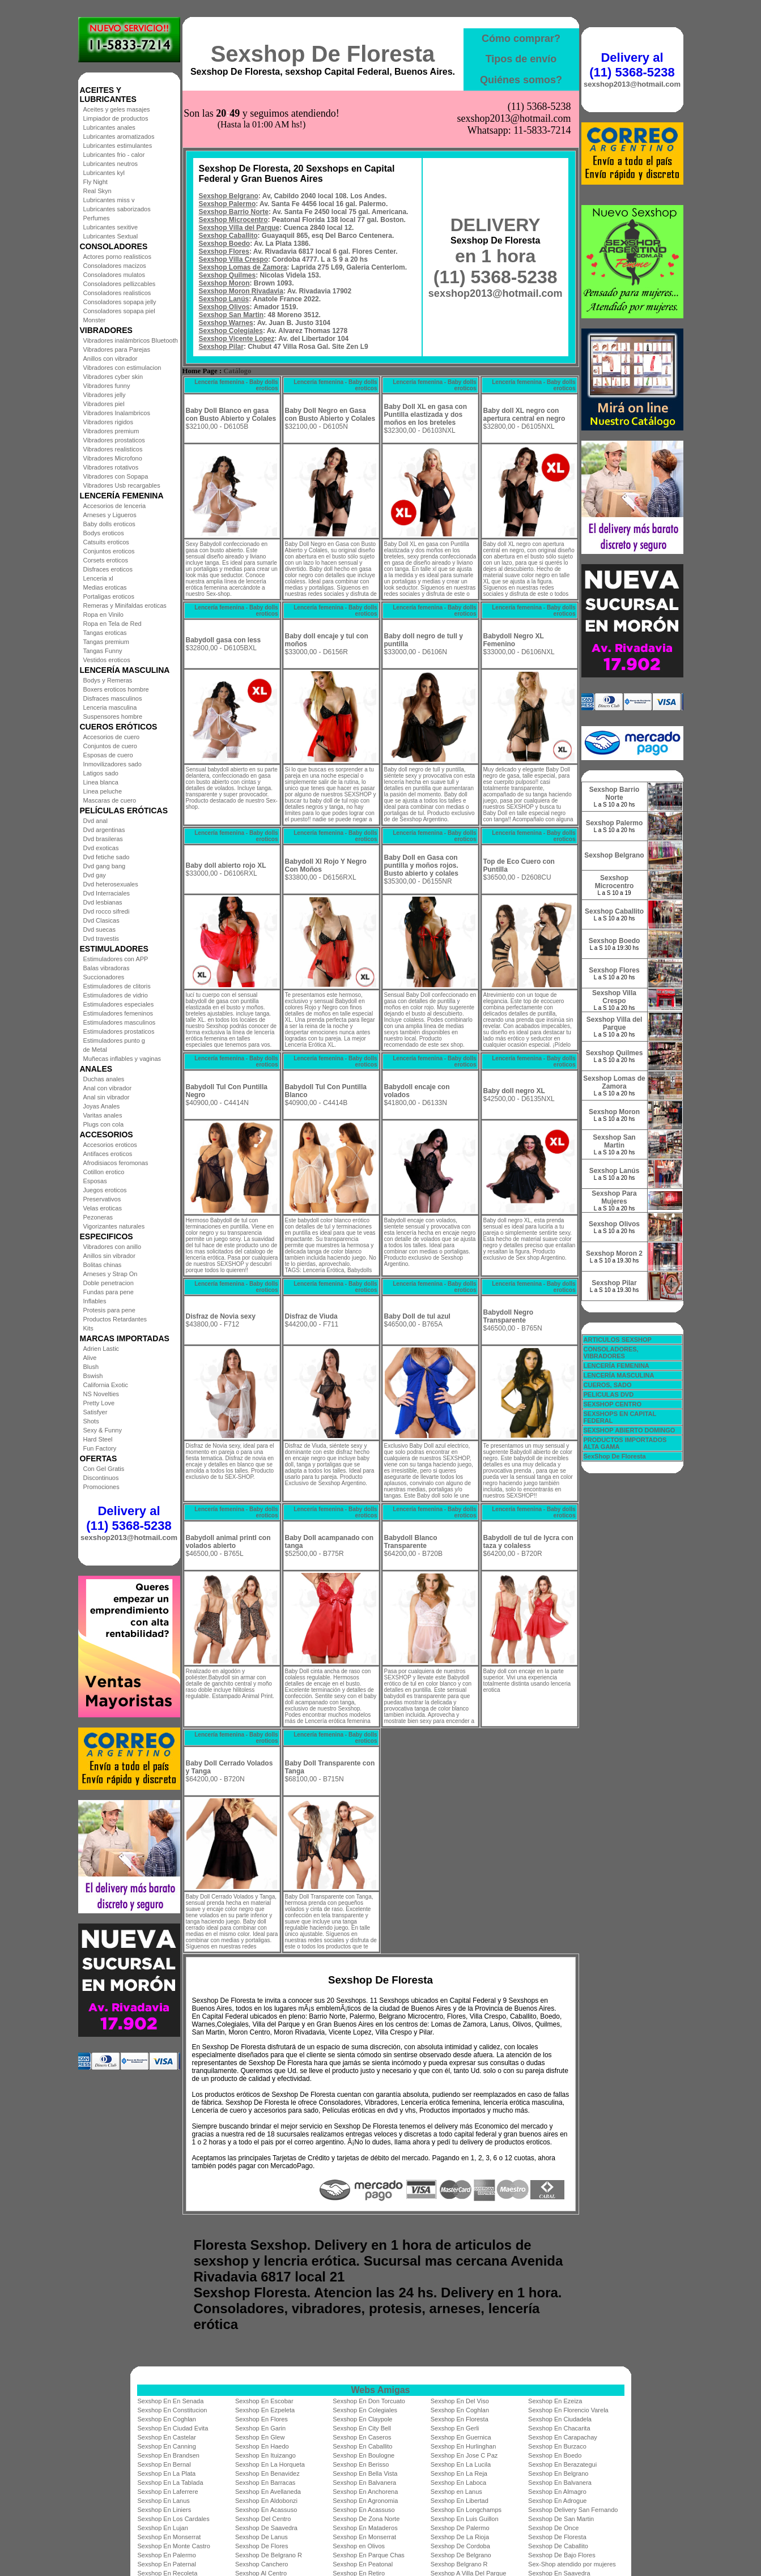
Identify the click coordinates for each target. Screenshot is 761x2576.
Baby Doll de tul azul (417, 1316)
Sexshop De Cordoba (460, 2546)
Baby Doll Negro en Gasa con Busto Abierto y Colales (330, 415)
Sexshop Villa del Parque (239, 228)
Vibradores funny (106, 385)
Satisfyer (95, 1412)
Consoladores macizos (114, 265)
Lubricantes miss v (109, 200)
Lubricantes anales (109, 127)
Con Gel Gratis (104, 1468)
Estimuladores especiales (118, 1004)
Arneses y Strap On (110, 1273)
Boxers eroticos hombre (116, 689)
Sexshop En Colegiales (365, 2410)
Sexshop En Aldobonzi (266, 2500)
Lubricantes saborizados (117, 209)
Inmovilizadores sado (112, 764)
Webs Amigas (380, 2390)
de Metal (95, 1049)
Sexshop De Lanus (261, 2537)
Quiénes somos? (521, 80)
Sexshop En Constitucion (172, 2410)
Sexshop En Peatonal (363, 2564)
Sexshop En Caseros (362, 2437)
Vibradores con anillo (112, 1246)
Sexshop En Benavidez (267, 2473)
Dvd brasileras (103, 838)
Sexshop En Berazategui (562, 2464)
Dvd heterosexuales (110, 884)
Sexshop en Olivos (359, 2546)
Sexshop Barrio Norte (234, 212)
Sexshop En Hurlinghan (463, 2446)
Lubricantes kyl (104, 172)
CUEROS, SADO (608, 1384)
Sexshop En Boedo (554, 2455)
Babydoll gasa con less (223, 640)
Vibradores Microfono (112, 458)
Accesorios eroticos (110, 1144)
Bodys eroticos (103, 533)
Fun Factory (100, 1448)
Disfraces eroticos (108, 569)
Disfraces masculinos (112, 698)
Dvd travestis (101, 938)
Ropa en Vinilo (103, 614)
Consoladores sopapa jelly (119, 301)
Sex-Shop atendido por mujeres (572, 2564)
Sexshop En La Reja (459, 2473)
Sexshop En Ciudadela (560, 2419)
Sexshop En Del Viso (460, 2401)
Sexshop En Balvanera (364, 2482)
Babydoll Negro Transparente (508, 1316)
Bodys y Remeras (108, 680)
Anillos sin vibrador (109, 1255)
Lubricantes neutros (110, 163)
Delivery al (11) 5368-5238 (128, 1518)
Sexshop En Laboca (458, 2482)
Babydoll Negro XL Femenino (513, 640)
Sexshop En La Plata (167, 2473)
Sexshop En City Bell (362, 2428)
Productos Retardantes (115, 1319)
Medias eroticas (105, 587)
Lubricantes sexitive (110, 227)
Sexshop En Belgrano (558, 2473)
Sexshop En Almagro (557, 2491)
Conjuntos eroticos (109, 551)
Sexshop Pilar (221, 347)
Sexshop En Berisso (361, 2464)
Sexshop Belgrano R (459, 2564)
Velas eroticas (102, 1208)
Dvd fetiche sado (106, 857)
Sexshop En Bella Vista (365, 2473)
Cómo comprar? (521, 38)
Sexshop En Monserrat (169, 2537)
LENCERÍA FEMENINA (616, 1365)
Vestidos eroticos (106, 659)
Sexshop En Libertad (459, 2500)
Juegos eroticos (105, 1190)
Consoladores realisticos (117, 292)
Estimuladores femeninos (118, 1013)
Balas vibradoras (106, 968)
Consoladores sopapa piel (119, 311)
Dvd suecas (99, 929)
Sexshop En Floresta (459, 2419)
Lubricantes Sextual (110, 236)
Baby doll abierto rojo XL (226, 865)
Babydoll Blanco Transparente (410, 1542)
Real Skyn (97, 190)
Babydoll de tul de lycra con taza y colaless (528, 1542)
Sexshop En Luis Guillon (465, 2518)
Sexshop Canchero (261, 2564)
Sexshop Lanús (224, 299)
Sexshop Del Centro (263, 2518)
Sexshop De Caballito (558, 2546)
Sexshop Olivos (224, 307)
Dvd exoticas (101, 848)
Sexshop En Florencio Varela (568, 2410)
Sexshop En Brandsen (168, 2455)
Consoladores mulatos (114, 274)
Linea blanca (100, 782)
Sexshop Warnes (226, 323)
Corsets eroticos (105, 560)
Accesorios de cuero (111, 736)
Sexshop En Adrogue (557, 2500)
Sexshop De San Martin (561, 2518)
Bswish (93, 1375)
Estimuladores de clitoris (117, 986)
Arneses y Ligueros (110, 514)
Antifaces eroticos (108, 1153)
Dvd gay (94, 875)
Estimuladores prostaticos (119, 1031)
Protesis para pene (109, 1310)
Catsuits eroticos (106, 542)
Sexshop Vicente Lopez (237, 339)
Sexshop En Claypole (362, 2419)
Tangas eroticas (105, 632)
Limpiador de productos (115, 118)
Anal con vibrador (107, 1088)
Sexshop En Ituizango (265, 2455)
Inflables (95, 1301)
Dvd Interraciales (106, 893)
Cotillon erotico (104, 1171)
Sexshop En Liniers (165, 2509)
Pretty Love (99, 1403)
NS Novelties (101, 1394)
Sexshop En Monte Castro (174, 2546)
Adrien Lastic (101, 1348)
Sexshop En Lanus (164, 2500)
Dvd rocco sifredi (106, 911)
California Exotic (105, 1384)
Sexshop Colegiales (231, 331)
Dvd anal (95, 820)
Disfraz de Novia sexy (221, 1316)
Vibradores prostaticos (114, 440)
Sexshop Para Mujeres (614, 1197)
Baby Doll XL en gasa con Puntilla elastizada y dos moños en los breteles (425, 415)
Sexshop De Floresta (323, 53)
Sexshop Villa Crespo (234, 259)
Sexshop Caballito (228, 236)
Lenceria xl (98, 578)
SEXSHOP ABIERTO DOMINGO (629, 1430)
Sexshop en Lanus (456, 2491)
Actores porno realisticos (117, 256)
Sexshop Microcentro (233, 220)
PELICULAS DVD (609, 1394)
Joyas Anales (101, 1106)
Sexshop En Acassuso (266, 2509)
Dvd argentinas (104, 829)
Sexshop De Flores (261, 2546)
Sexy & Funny (102, 1430)
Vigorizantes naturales (114, 1226)
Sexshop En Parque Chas (369, 2555)
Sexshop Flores (224, 251)
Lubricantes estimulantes (117, 145)
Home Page (200, 371)
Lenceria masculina (110, 707)
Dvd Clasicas (101, 920)
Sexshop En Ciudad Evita (173, 2428)
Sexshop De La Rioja (460, 2537)
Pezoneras (98, 1217)
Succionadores (104, 977)
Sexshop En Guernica (461, 2437)
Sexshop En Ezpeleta (265, 2410)
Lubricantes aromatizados (119, 136)
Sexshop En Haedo (262, 2446)
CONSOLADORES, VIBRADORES (611, 1352)
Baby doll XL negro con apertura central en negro (524, 415)
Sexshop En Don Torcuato (369, 2401)
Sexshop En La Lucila (461, 2464)
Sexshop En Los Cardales (174, 2518)
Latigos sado (100, 773)
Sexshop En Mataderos (365, 2527)
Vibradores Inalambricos (116, 413)
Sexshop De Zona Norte (366, 2518)
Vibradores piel (104, 403)
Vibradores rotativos (111, 467)
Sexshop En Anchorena (365, 2491)
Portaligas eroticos (109, 596)
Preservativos (102, 1199)
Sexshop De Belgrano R (268, 2555)
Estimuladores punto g (114, 1040)
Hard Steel (98, 1439)
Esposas (95, 1181)
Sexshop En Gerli (455, 2428)
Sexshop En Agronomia (365, 2500)
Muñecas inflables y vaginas (122, 1058)
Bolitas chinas (102, 1264)
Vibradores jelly (104, 394)
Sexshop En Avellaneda (268, 2491)
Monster (94, 320)
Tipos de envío (521, 59)
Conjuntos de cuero (110, 746)
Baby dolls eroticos (109, 524)
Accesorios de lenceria (114, 505)
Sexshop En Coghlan (460, 2410)
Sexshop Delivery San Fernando (573, 2509)
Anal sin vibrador (106, 1097)
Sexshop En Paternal (167, 2564)
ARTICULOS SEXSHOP (618, 1339)
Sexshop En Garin (260, 2428)
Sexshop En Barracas (265, 2482)
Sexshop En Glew (259, 2437)
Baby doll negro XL (514, 1091)
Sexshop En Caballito (362, 2446)
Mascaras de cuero (110, 800)
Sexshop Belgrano (228, 196)
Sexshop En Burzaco (557, 2446)
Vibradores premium (111, 431)
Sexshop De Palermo (460, 2527)
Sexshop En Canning (167, 2446)
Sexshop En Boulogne (363, 2455)
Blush (91, 1366)
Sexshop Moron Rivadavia (241, 291)
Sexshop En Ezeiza (555, 2401)
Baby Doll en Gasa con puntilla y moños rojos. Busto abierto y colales (421, 865)
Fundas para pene (108, 1292)
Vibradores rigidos (108, 422)
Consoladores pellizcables (119, 283)
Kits (88, 1328)
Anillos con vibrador (110, 358)
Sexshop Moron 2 (614, 1253)
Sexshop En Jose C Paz (464, 2455)
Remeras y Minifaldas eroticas (125, 605)
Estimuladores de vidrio (115, 995)
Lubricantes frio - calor (114, 154)
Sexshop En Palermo (167, 2555)
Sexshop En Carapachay (562, 2437)
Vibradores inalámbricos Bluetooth (130, 340)
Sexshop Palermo (227, 204)
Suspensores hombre (113, 716)
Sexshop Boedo (224, 244)
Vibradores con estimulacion (122, 367)
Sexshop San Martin (231, 315)
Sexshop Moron (224, 283)
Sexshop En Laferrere (168, 2491)
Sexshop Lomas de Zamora (243, 267)
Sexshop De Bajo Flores (562, 2555)
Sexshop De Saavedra (266, 2527)
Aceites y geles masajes (116, 109)
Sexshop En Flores (261, 2419)
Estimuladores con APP (115, 959)
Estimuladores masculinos (119, 1022)
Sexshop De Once (553, 2527)
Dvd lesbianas (102, 902)
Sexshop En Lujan (163, 2527)
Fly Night (95, 181)
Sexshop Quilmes (227, 275)
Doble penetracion (108, 1283)
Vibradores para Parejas (116, 349)
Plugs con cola (103, 1124)
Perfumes (96, 218)
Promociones (101, 1486)
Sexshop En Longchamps (466, 2509)
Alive (90, 1357)
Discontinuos (101, 1477)
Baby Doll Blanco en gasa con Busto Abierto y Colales (231, 415)
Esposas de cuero (108, 755)
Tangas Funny (102, 650)
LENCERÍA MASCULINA (619, 1375)
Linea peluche (102, 791)
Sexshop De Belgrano (461, 2555)
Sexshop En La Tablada (170, 2482)
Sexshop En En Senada (171, 2401)
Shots (91, 1421)
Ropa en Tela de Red (112, 623)
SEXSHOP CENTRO (613, 1404)
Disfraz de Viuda (311, 1316)
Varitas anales (102, 1115)
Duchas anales (104, 1079)
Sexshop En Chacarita (559, 2428)
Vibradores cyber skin (113, 376)
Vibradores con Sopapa (115, 476)
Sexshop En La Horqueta (270, 2464)
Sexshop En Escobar (264, 2401)
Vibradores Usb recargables (121, 485)
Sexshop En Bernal (164, 2464)
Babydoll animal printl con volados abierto (228, 1542)
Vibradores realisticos (113, 449)
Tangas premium (106, 641)
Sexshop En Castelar (167, 2437)
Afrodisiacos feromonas (115, 1162)
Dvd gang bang (104, 866)
